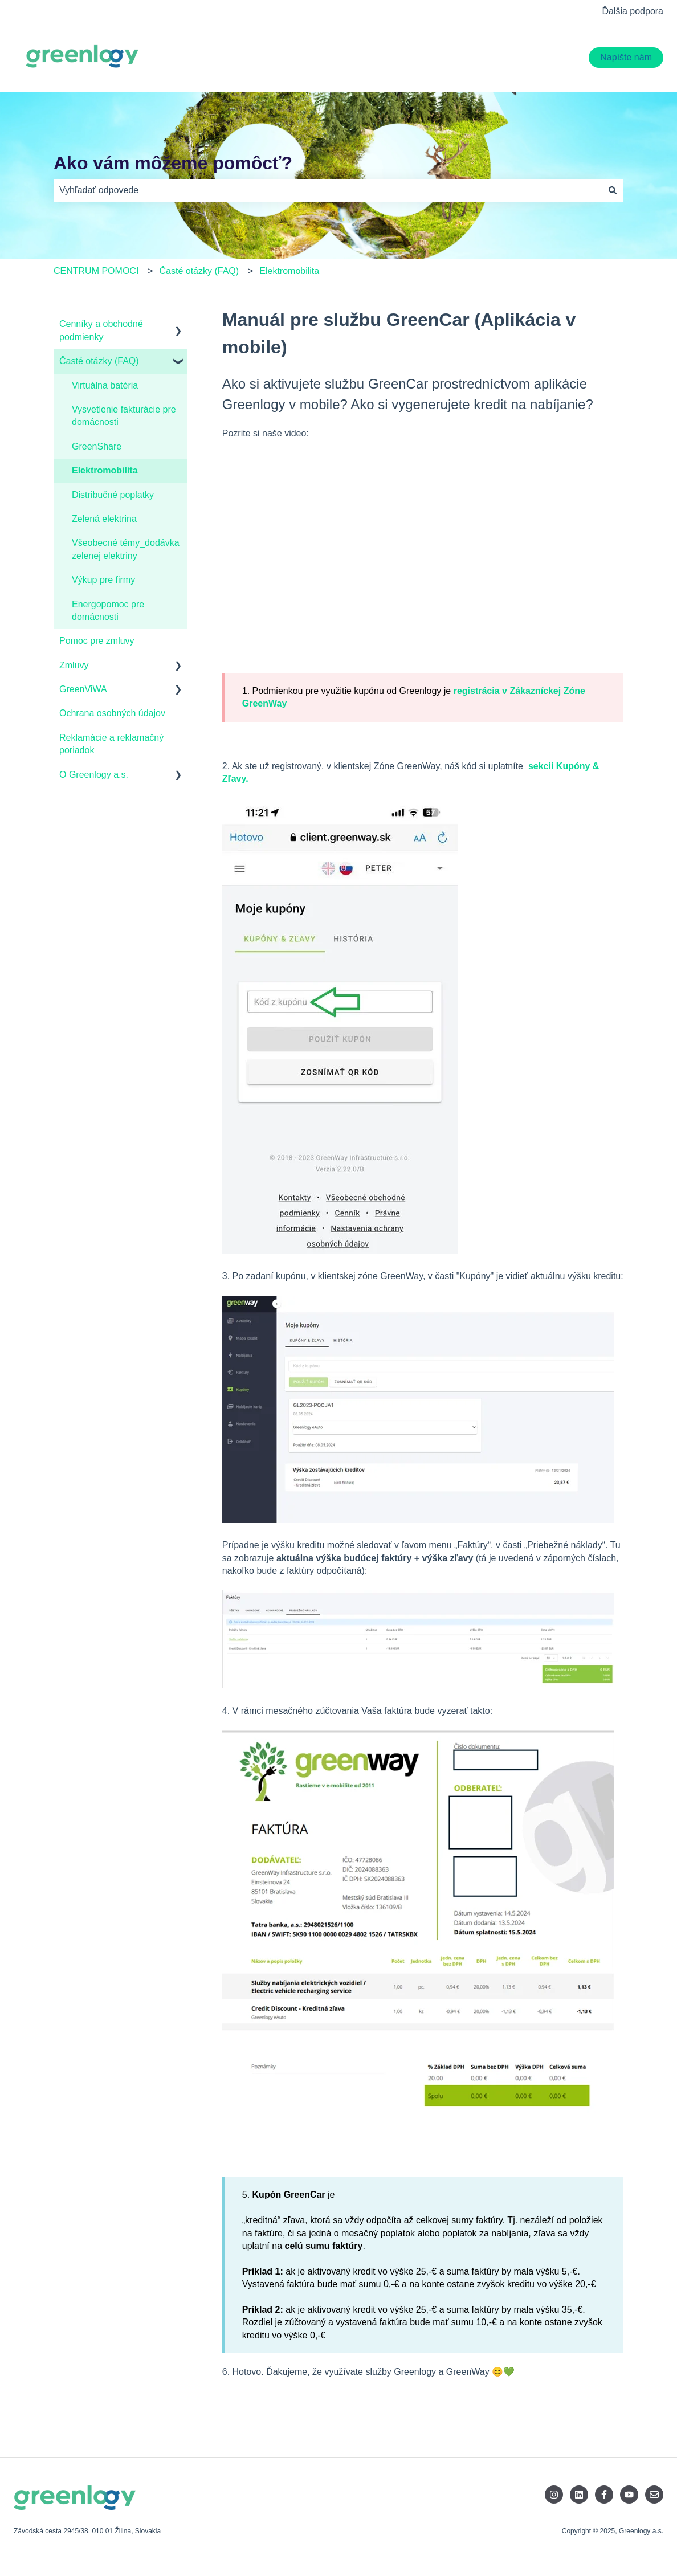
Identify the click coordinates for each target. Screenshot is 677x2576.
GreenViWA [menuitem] (83, 689)
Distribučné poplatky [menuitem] (113, 495)
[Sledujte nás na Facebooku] (604, 2494)
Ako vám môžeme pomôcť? (173, 163)
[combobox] (328, 190)
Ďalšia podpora (632, 11)
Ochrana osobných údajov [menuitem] (112, 713)
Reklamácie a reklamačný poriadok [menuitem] (111, 744)
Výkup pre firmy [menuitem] (103, 580)
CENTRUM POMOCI (96, 271)
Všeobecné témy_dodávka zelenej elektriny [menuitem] (126, 549)
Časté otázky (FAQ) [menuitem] (99, 361)
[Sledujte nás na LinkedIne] (579, 2494)
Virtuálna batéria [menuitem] (105, 385)
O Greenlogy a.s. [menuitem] (93, 774)
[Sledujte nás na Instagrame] (554, 2494)
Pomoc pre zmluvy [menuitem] (96, 641)
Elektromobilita (289, 271)
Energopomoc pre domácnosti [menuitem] (108, 610)
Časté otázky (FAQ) (199, 271)
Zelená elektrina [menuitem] (104, 519)
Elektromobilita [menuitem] (105, 470)
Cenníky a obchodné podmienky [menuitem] (101, 330)
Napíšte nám (626, 57)
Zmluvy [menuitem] (74, 665)
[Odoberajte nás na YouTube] (629, 2494)
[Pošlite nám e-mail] (654, 2494)
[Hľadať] (612, 190)
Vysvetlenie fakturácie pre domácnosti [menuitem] (124, 416)
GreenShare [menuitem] (96, 446)
